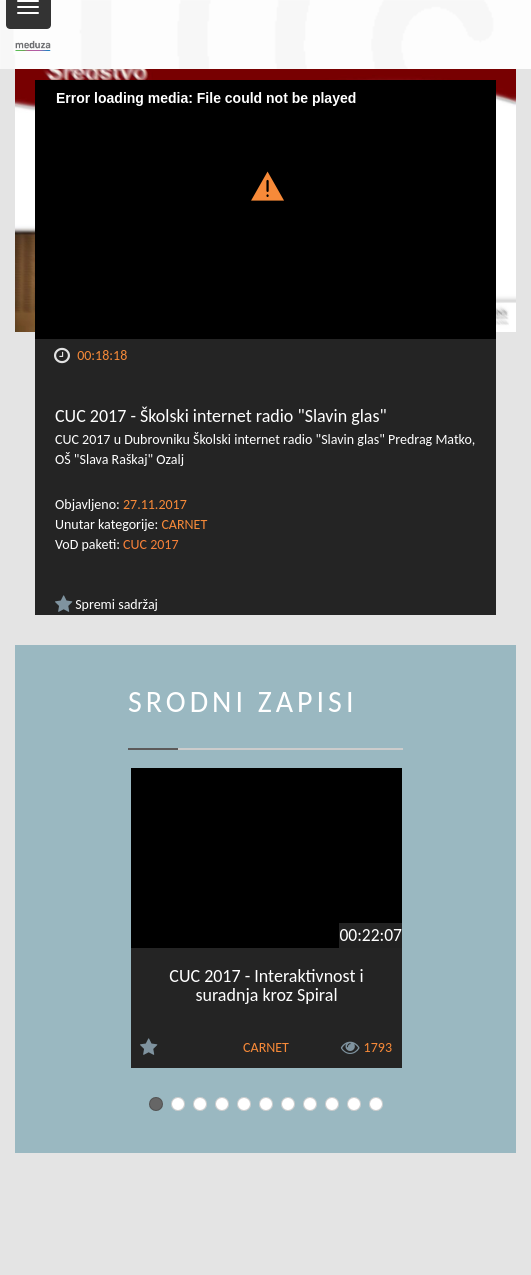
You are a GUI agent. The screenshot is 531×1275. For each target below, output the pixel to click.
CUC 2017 (150, 544)
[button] (266, 184)
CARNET (184, 524)
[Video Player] (265, 209)
